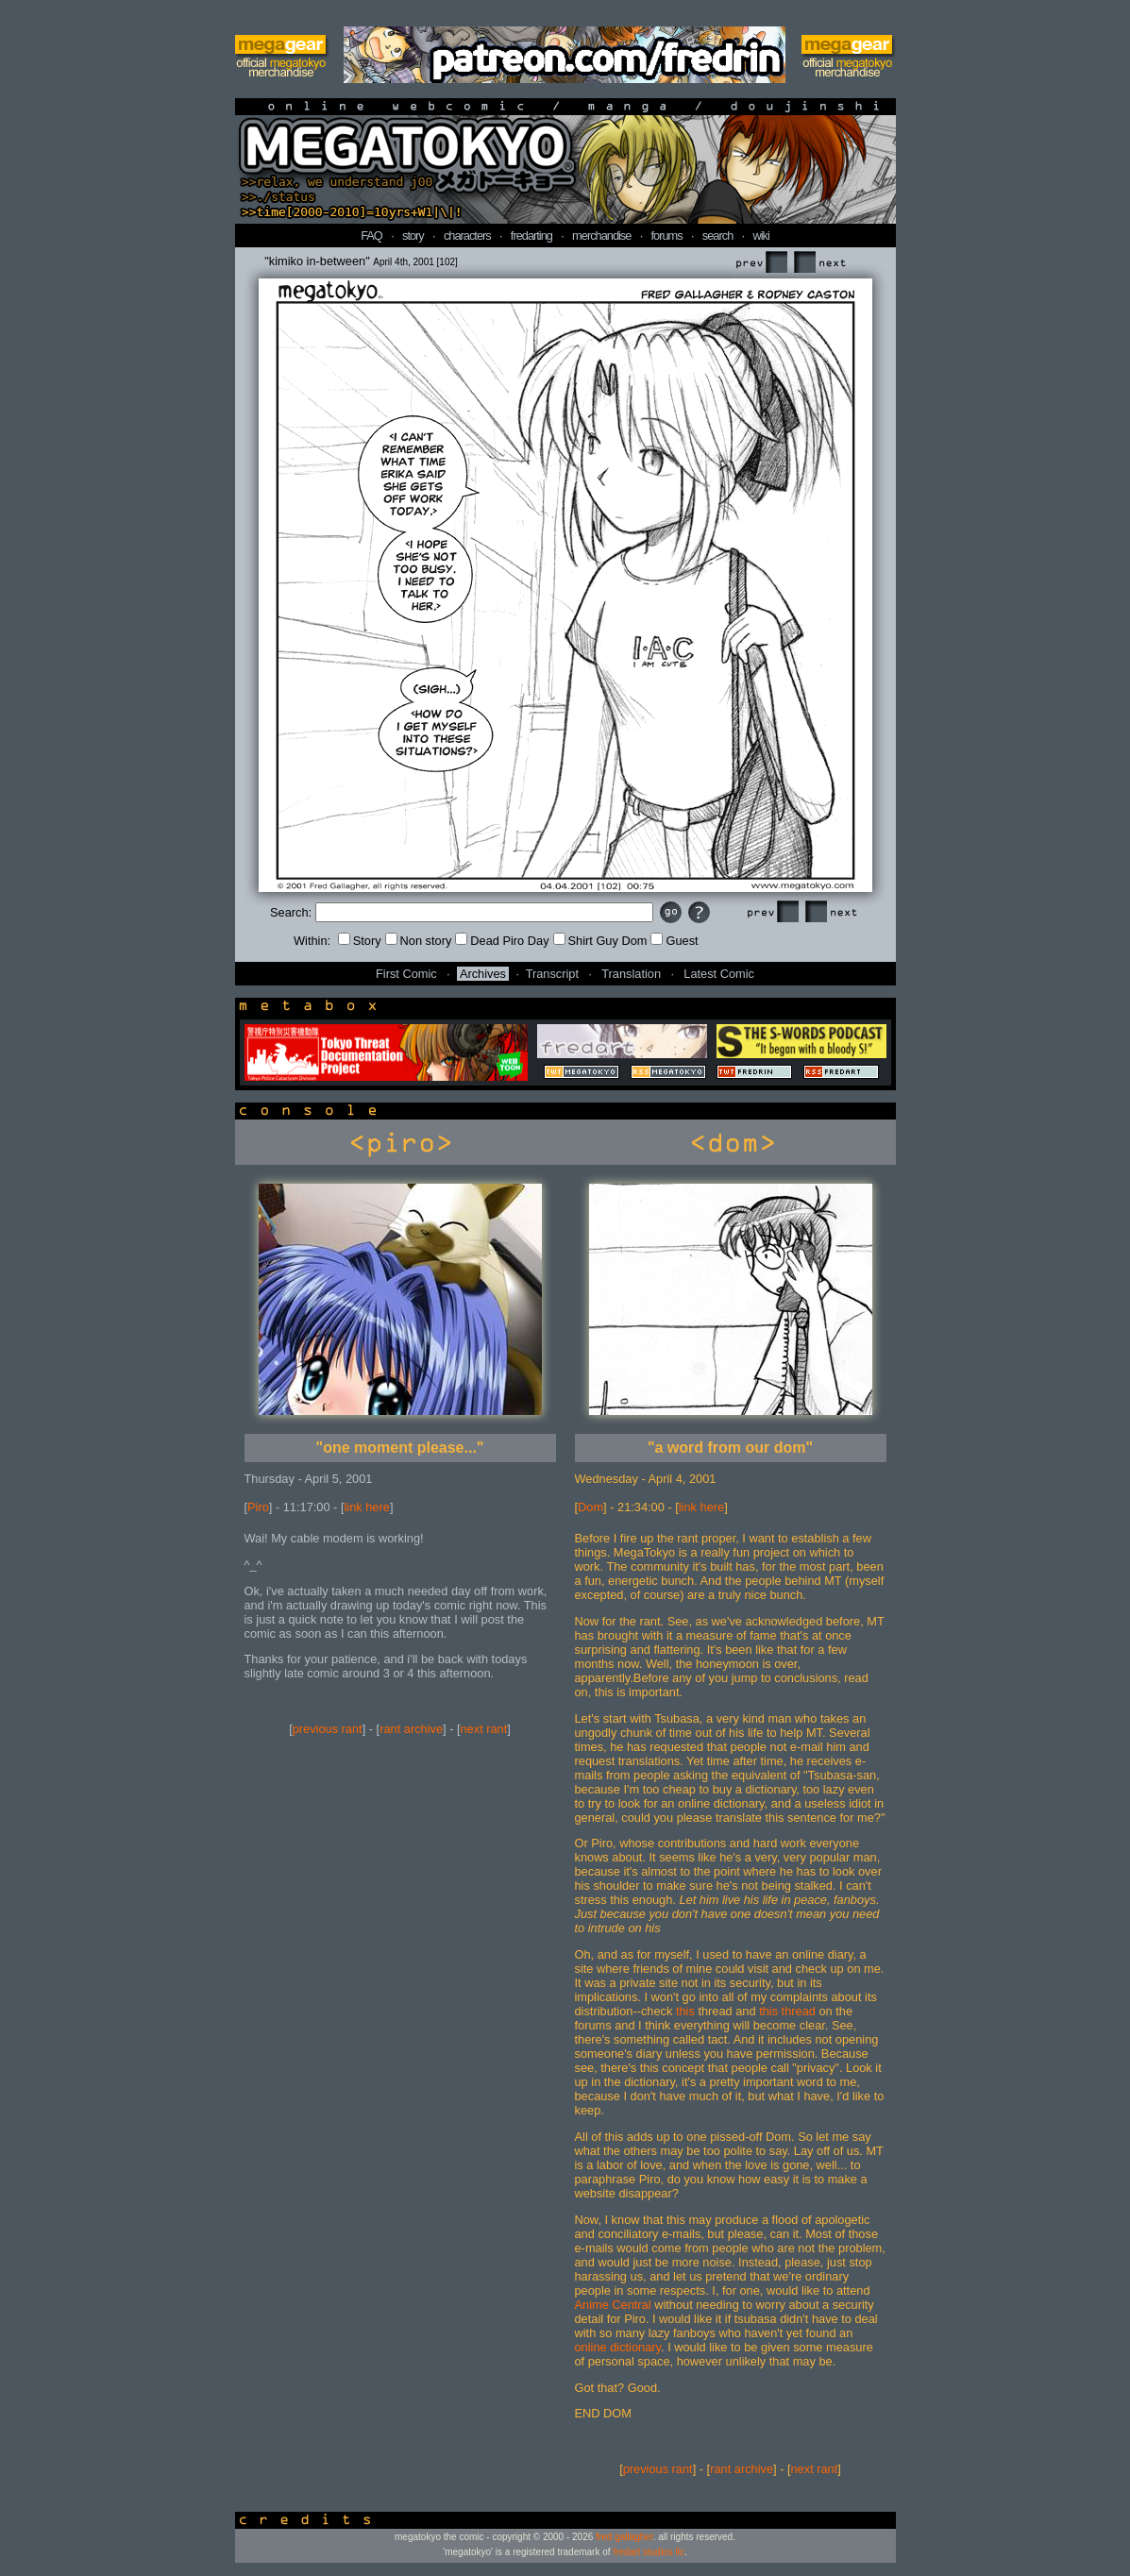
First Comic (406, 974)
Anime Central (613, 2305)
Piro (258, 1507)
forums (667, 235)
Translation (631, 974)
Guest (674, 941)
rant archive (411, 1729)
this (685, 2011)
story (413, 235)
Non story (418, 941)
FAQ (371, 235)
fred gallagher (624, 2537)
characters (467, 235)
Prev (761, 262)
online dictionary (618, 2347)
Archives (483, 974)
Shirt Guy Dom (600, 941)
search (717, 235)
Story (359, 941)
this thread (787, 2011)
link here (367, 1507)
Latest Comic (718, 974)
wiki (760, 235)
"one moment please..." (400, 1448)
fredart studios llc (648, 2552)
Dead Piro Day (501, 941)
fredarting (531, 235)
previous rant (328, 1729)
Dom (590, 1507)
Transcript (552, 974)
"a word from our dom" (730, 1448)
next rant (484, 1729)
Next (819, 262)
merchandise (601, 235)
